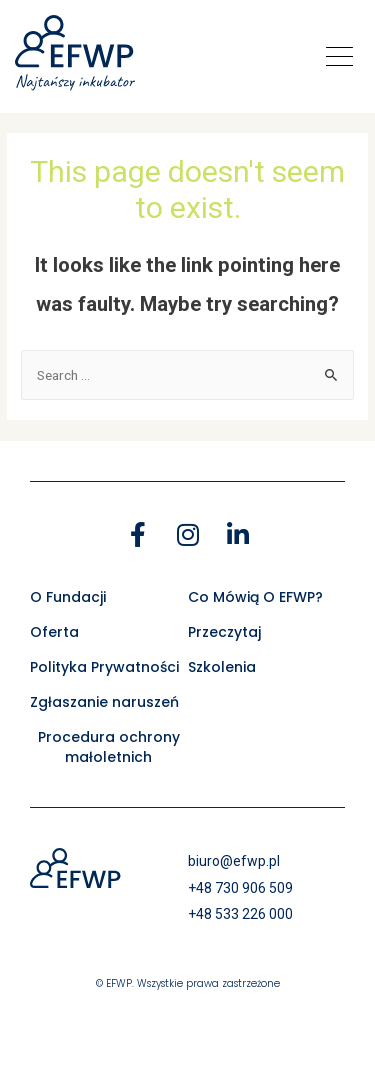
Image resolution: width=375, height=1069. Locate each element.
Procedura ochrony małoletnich (109, 747)
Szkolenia (222, 667)
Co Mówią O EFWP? (255, 597)
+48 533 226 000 (240, 914)
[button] (340, 56)
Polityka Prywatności (104, 667)
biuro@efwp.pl (234, 861)
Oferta (54, 632)
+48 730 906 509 (240, 888)
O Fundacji (68, 597)
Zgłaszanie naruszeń (104, 702)
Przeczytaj (224, 632)
